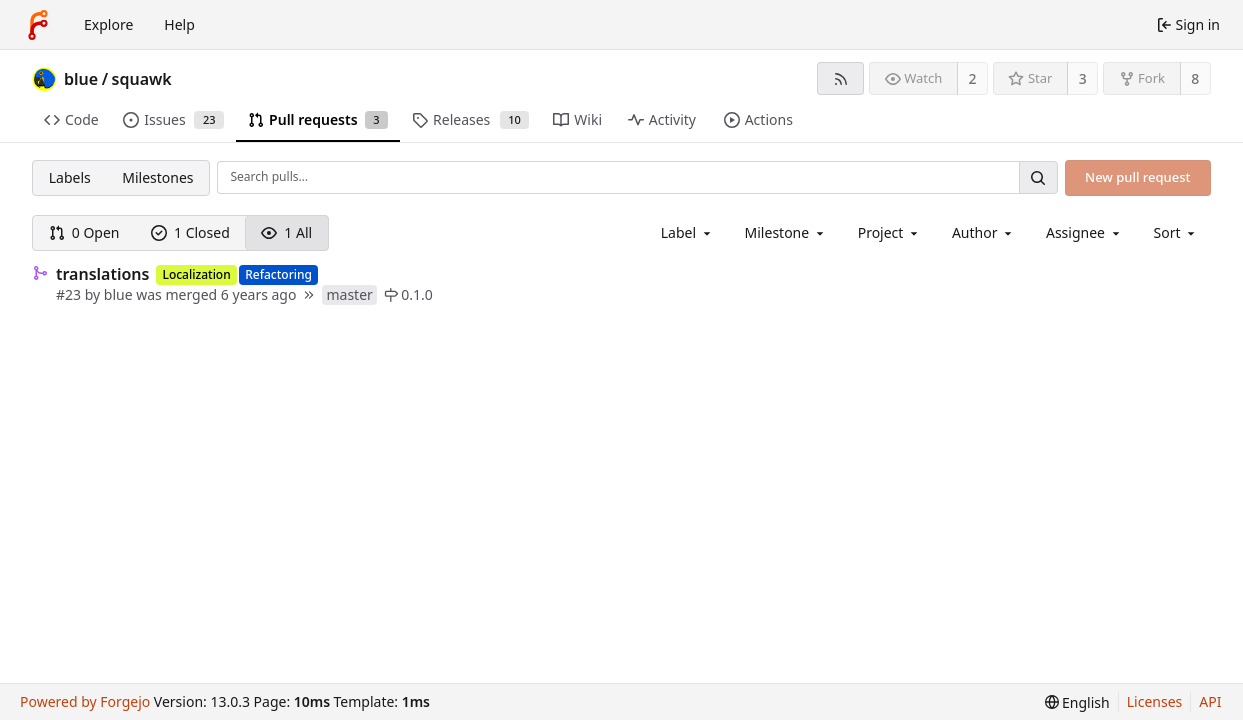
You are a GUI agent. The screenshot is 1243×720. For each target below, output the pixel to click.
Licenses (1155, 701)
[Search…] (1038, 177)
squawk (142, 79)
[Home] (38, 25)
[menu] (1176, 232)
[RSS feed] (840, 78)
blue (81, 79)
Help (179, 24)
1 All (286, 232)
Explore (108, 24)
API (1210, 701)
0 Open (84, 232)
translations (102, 274)
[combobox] (687, 232)
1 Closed (190, 232)
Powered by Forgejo (85, 701)
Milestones (157, 177)
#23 (70, 294)
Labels (70, 177)
